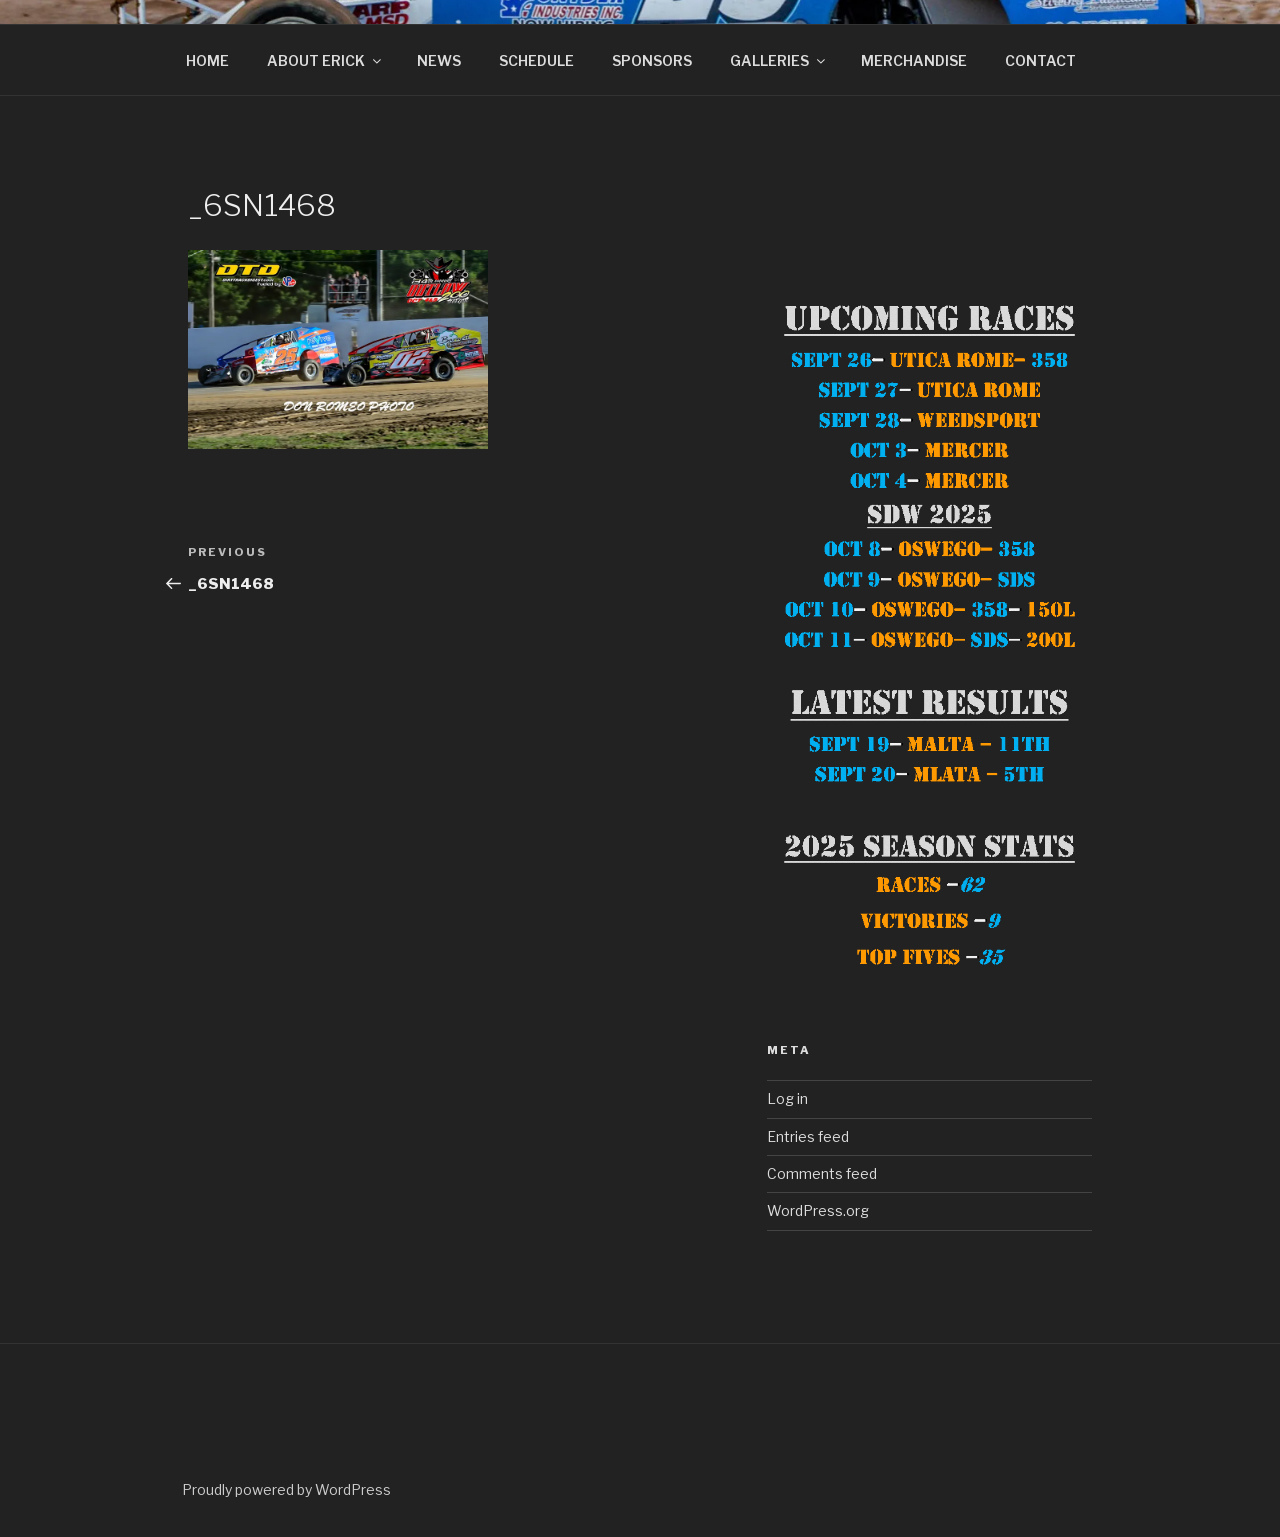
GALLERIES (779, 60)
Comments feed (822, 1173)
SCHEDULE (536, 60)
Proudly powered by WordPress (286, 1489)
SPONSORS (652, 60)
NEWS (439, 60)
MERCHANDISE (914, 60)
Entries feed (808, 1136)
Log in (787, 1098)
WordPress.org (818, 1210)
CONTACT (1040, 60)
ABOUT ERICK (325, 60)
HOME (207, 60)
